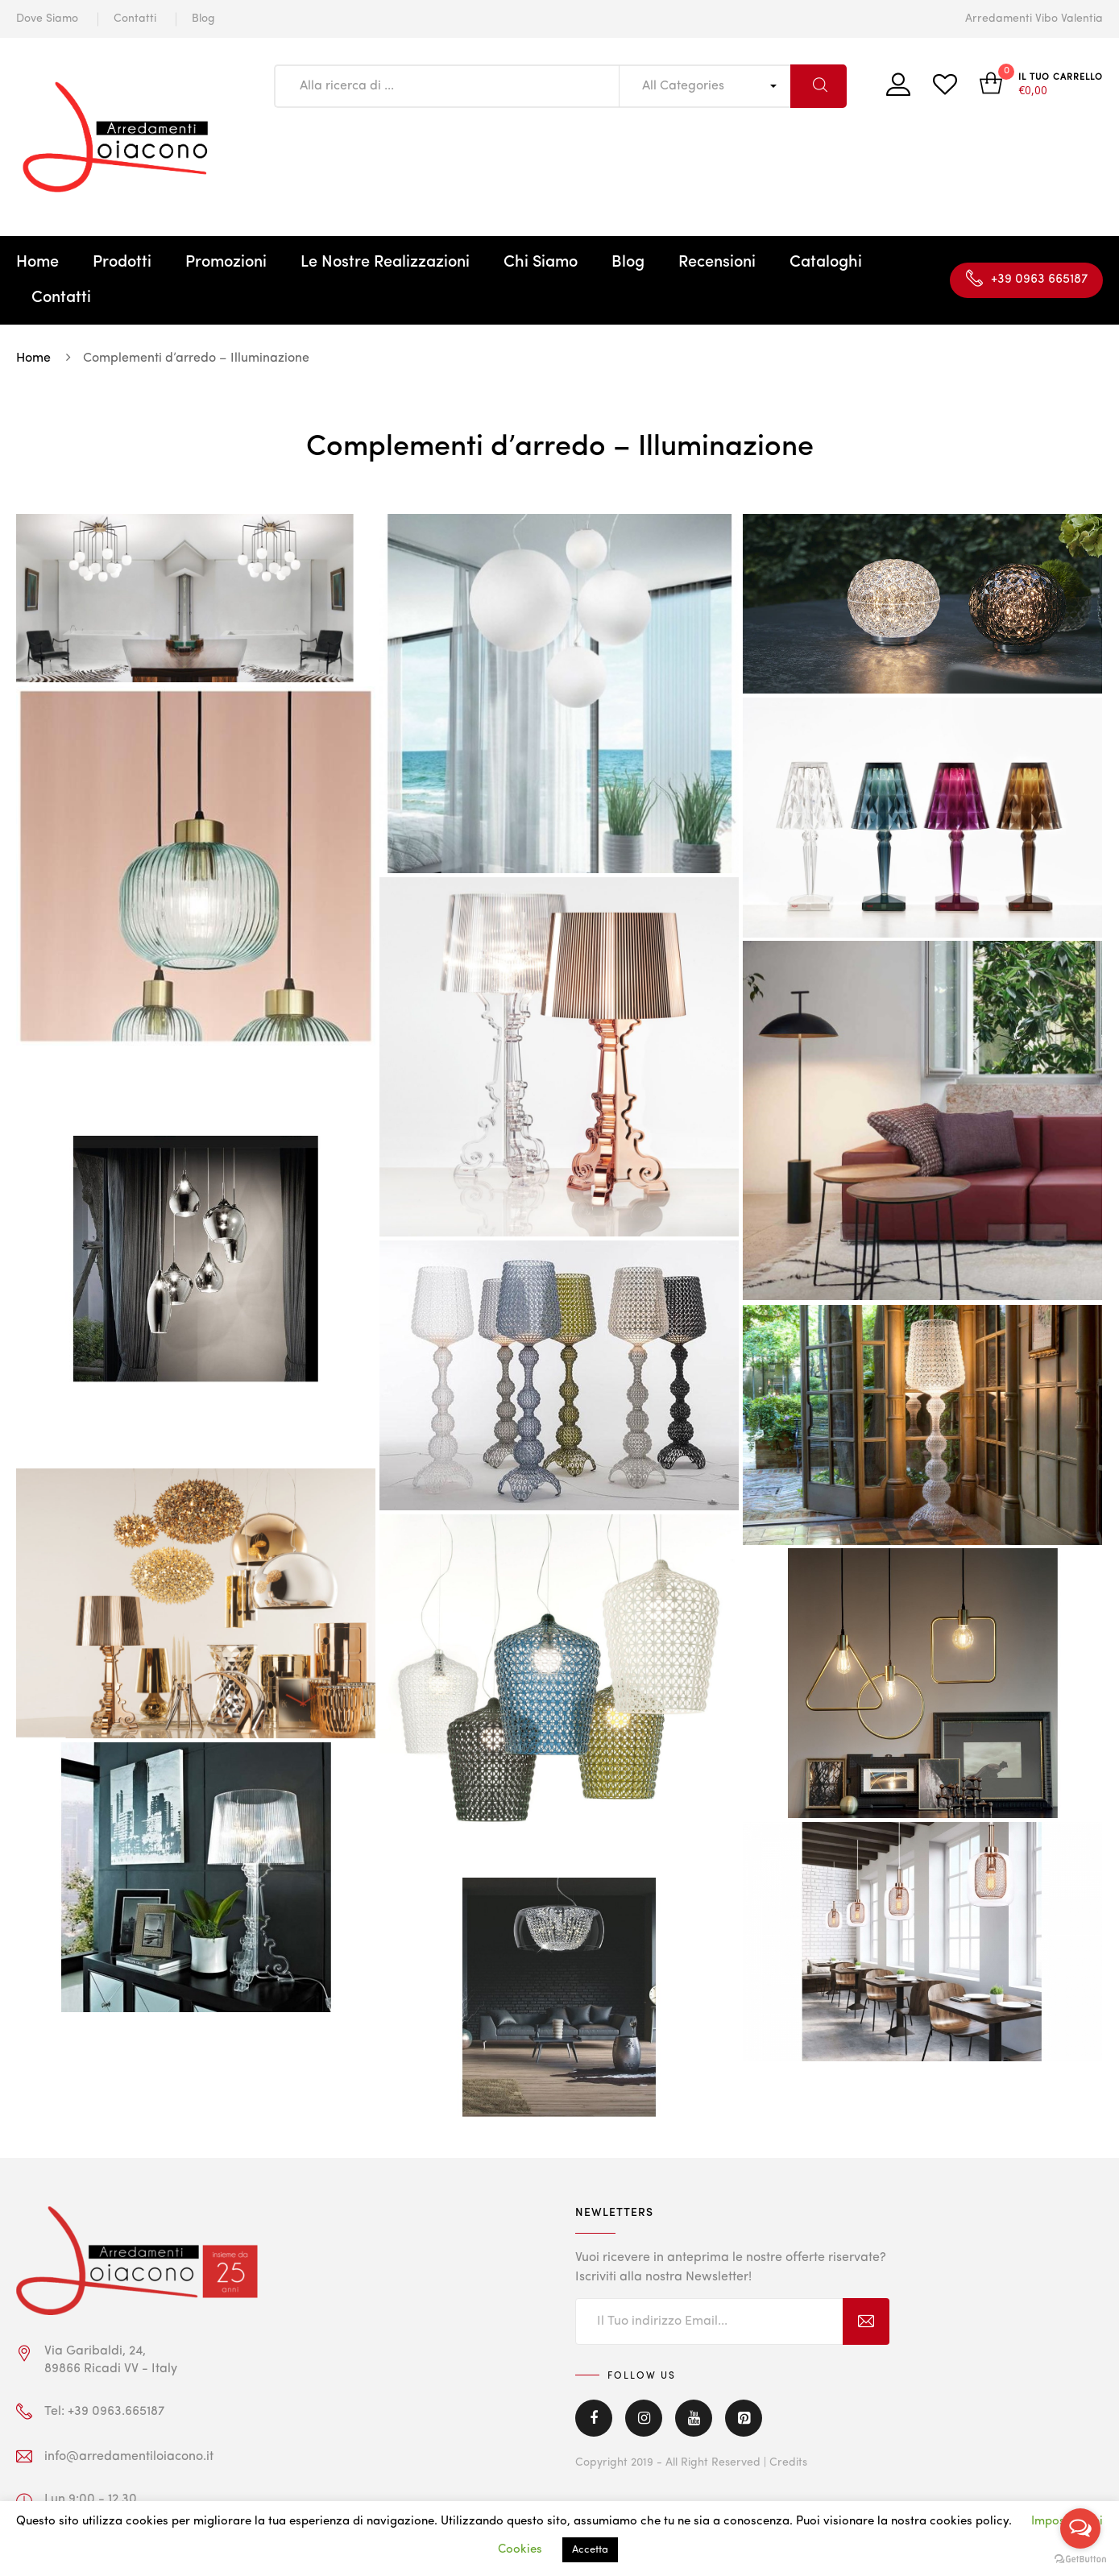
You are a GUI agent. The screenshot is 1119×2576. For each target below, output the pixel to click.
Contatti (135, 18)
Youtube (693, 2418)
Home (37, 263)
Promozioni (226, 263)
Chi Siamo (541, 263)
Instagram (643, 2418)
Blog (203, 18)
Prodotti (122, 263)
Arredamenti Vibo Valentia (1034, 18)
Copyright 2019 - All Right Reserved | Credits (691, 2462)
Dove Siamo (47, 18)
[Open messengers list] (1080, 2528)
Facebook (593, 2418)
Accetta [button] (590, 2550)
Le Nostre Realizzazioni (385, 263)
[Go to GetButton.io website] (1080, 2559)
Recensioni (717, 263)
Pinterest (743, 2418)
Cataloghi (826, 263)
